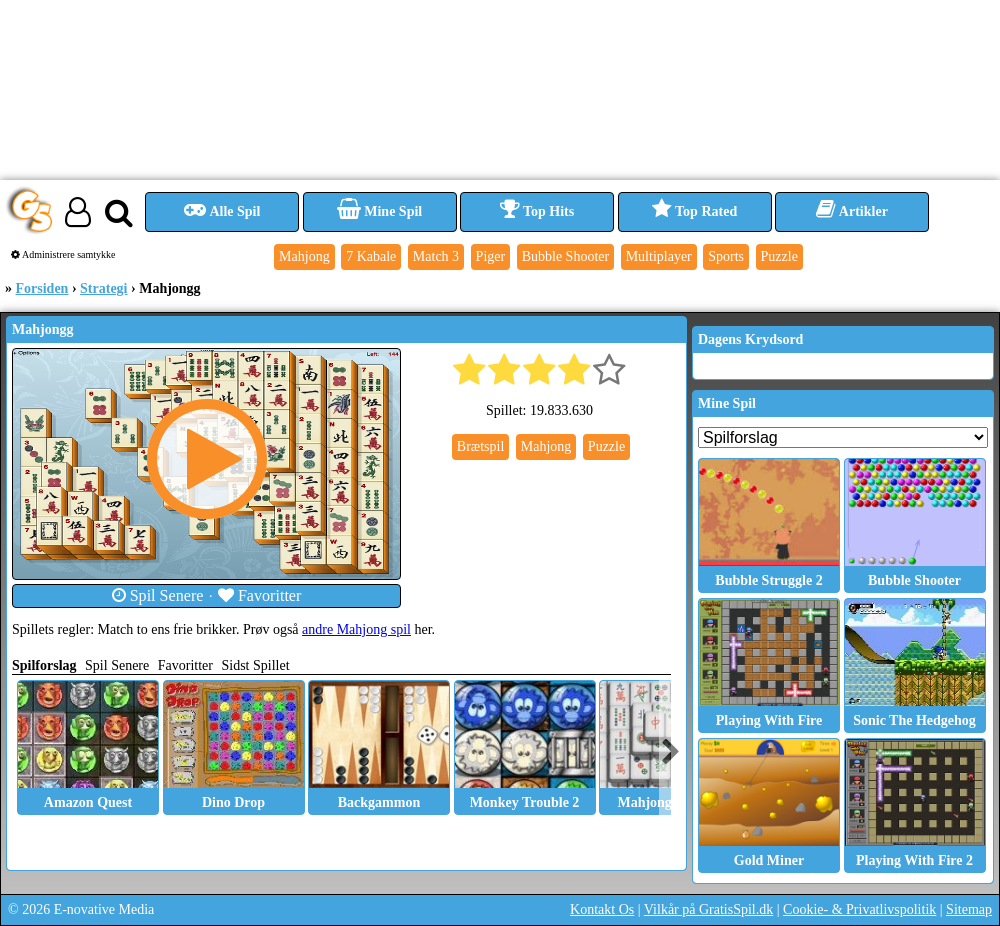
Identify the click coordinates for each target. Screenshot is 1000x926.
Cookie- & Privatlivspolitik (859, 909)
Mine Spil (379, 211)
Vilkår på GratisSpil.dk (708, 909)
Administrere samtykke (63, 254)
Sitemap (969, 909)
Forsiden (42, 288)
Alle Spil (222, 211)
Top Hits (537, 211)
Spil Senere (158, 595)
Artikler (852, 211)
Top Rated (694, 211)
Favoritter (260, 595)
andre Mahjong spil (356, 629)
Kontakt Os (602, 909)
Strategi (103, 288)
